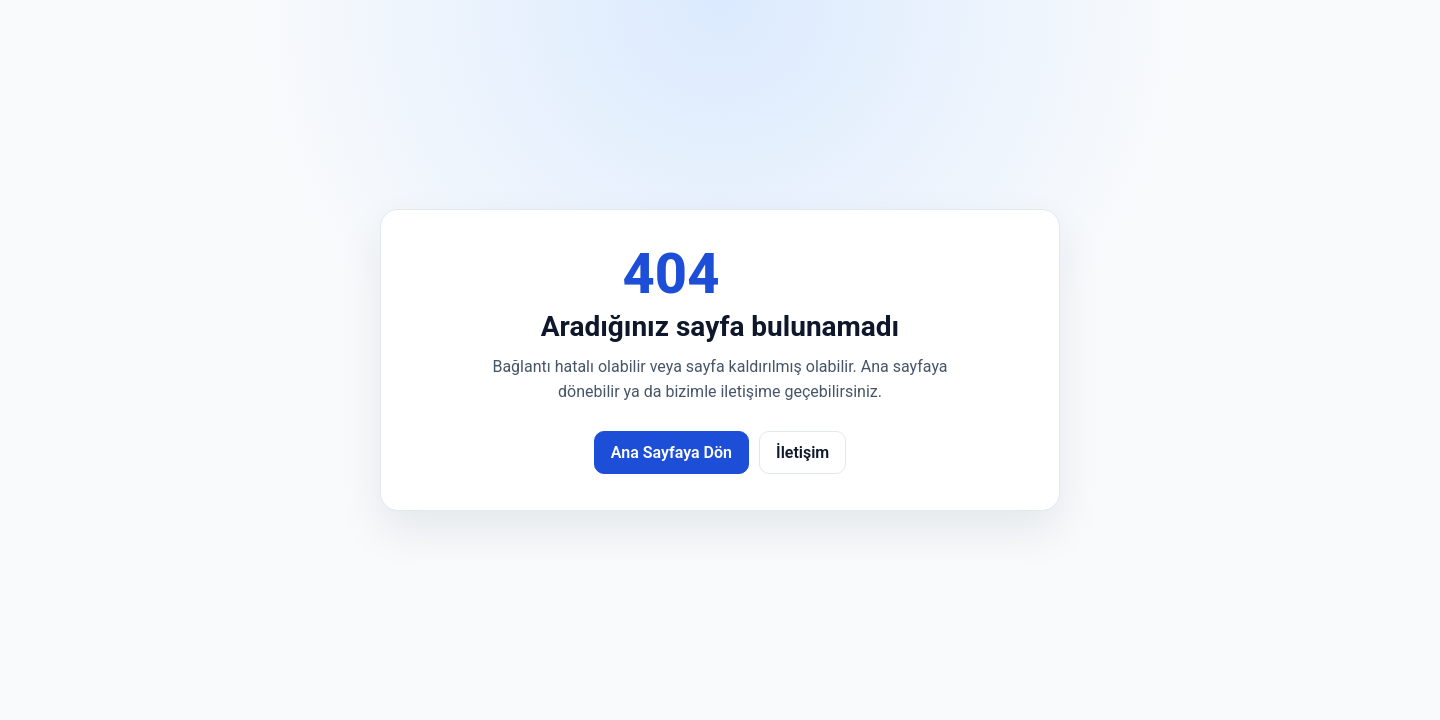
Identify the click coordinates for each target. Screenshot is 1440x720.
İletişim (802, 452)
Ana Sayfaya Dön (671, 452)
